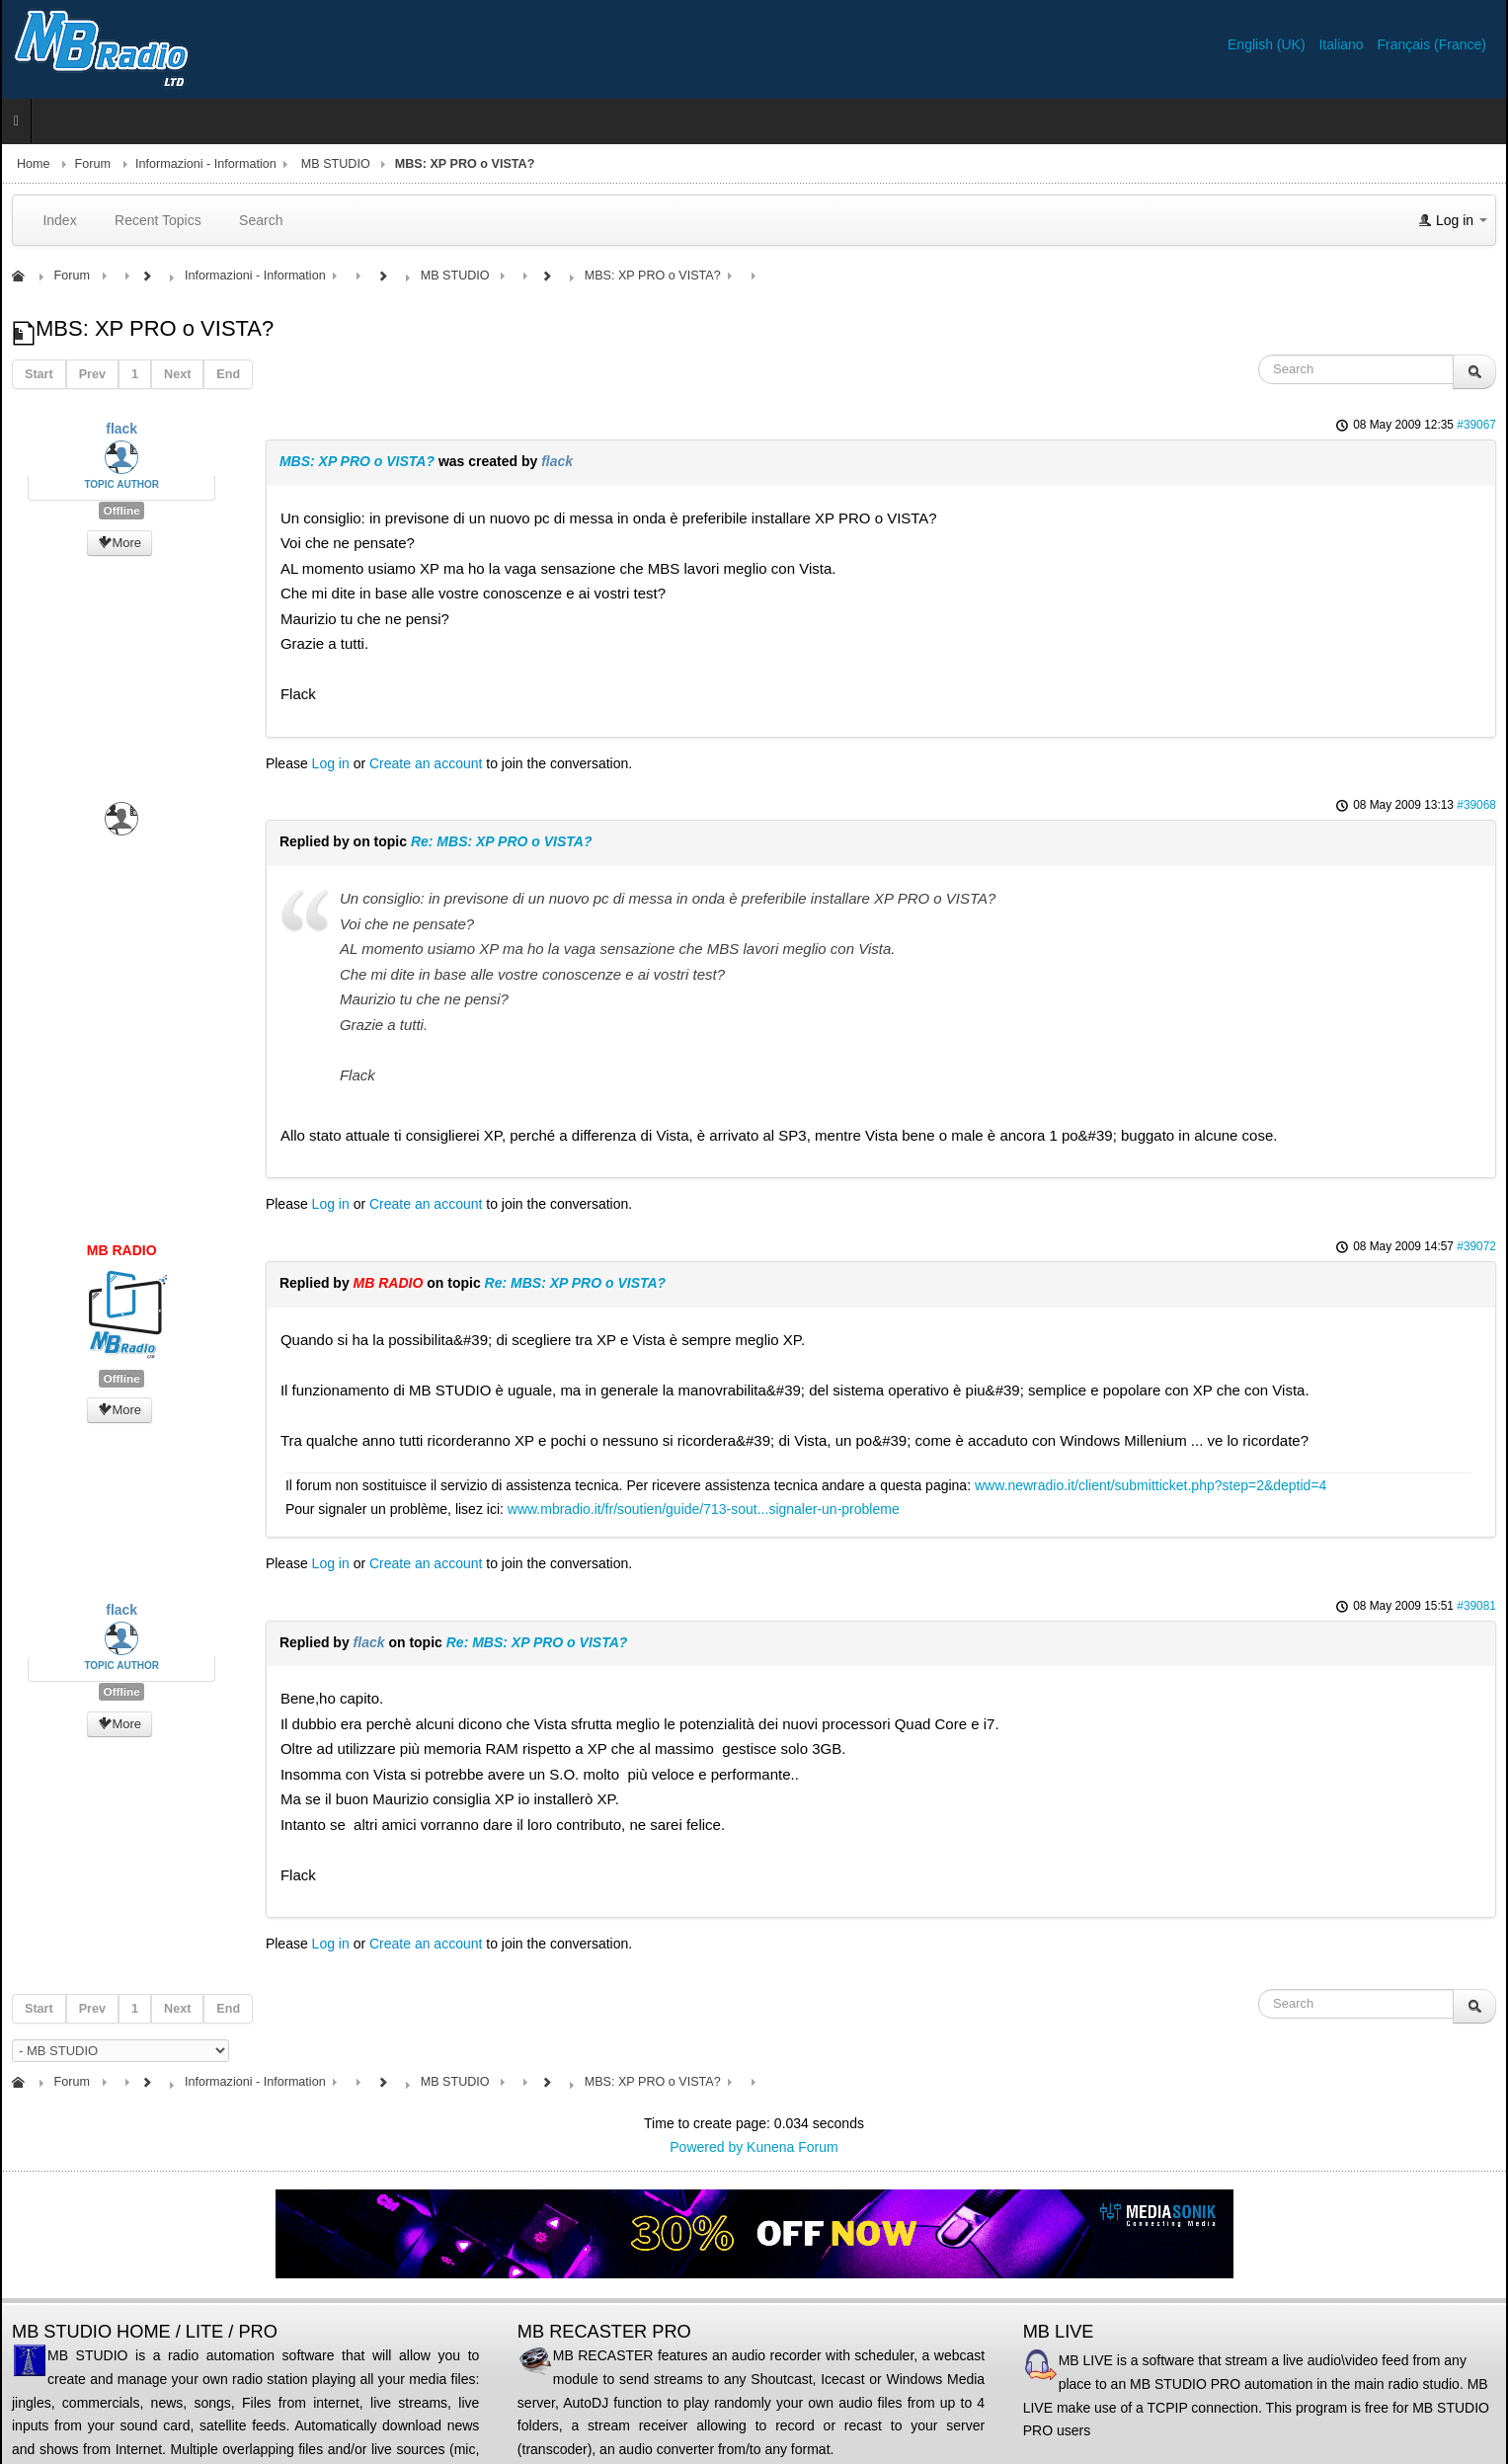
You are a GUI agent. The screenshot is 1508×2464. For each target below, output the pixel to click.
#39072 (1476, 1246)
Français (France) (1432, 44)
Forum (93, 164)
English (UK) (1268, 44)
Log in (331, 763)
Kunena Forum (792, 2147)
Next (177, 374)
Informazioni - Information (206, 164)
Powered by (706, 2147)
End (228, 374)
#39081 (1476, 1606)
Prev (92, 374)
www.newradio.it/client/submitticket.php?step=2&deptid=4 (1150, 1485)
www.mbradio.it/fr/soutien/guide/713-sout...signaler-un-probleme (704, 1509)
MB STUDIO (335, 164)
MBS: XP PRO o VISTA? (357, 461)
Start (39, 374)
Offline (121, 510)
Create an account (425, 763)
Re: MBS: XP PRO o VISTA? (502, 841)
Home (33, 164)
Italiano (1342, 44)
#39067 (1476, 425)
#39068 (1476, 805)
